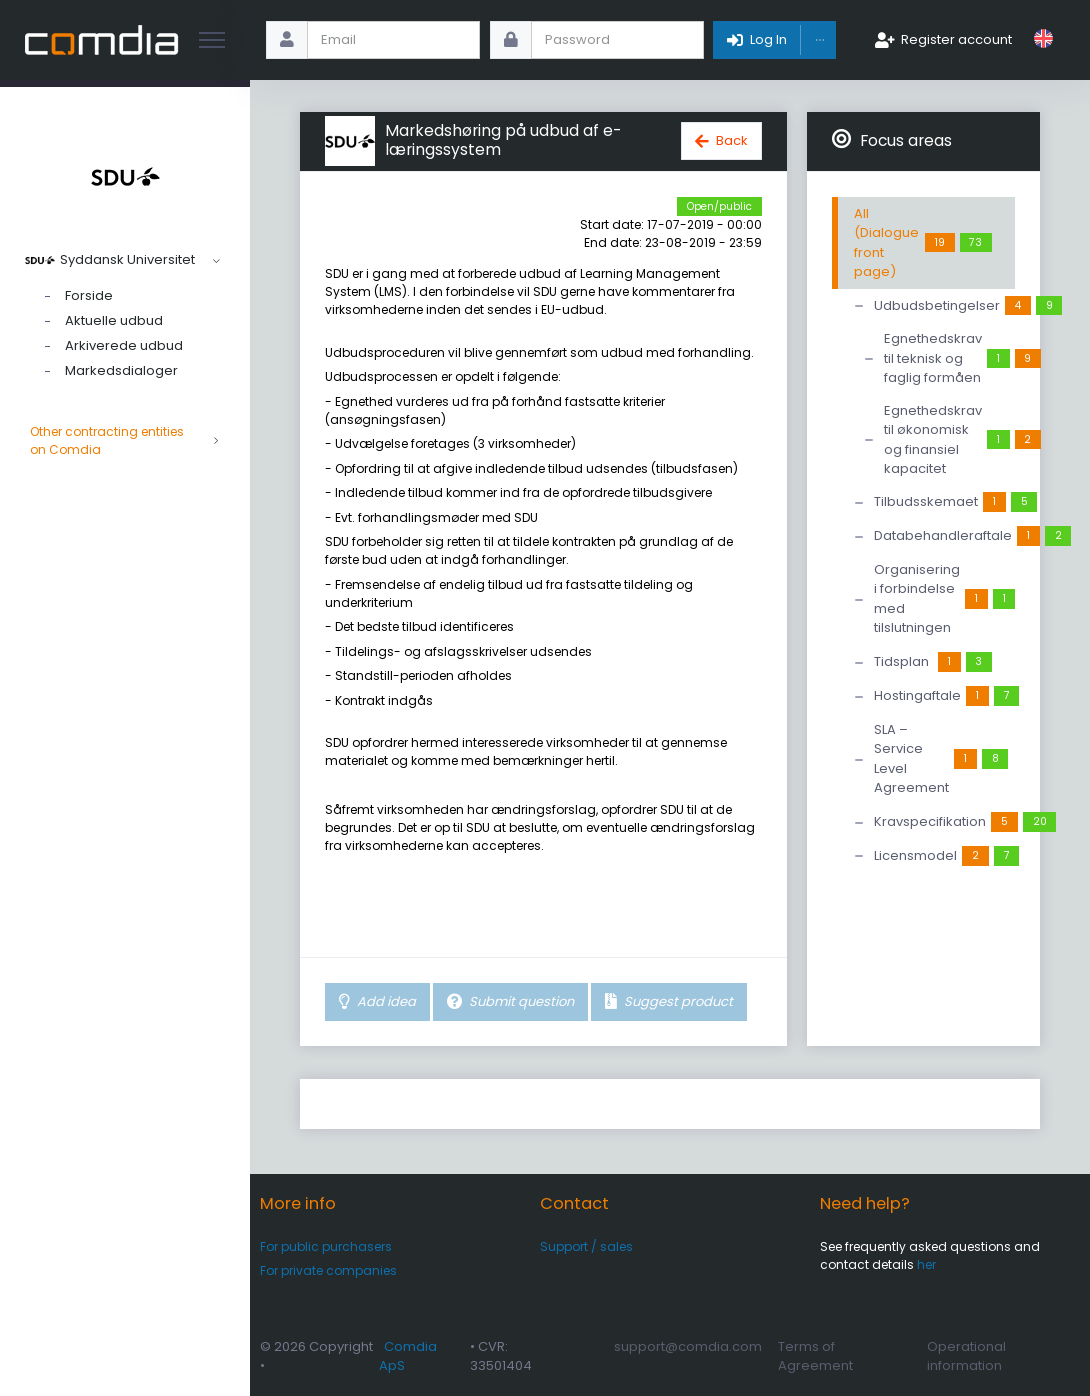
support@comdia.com (688, 1346)
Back (732, 140)
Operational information (966, 1356)
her (926, 1264)
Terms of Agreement (815, 1356)
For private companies (328, 1270)
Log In (768, 39)
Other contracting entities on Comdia (125, 441)
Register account (956, 39)
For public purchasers (326, 1246)
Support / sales (586, 1246)
